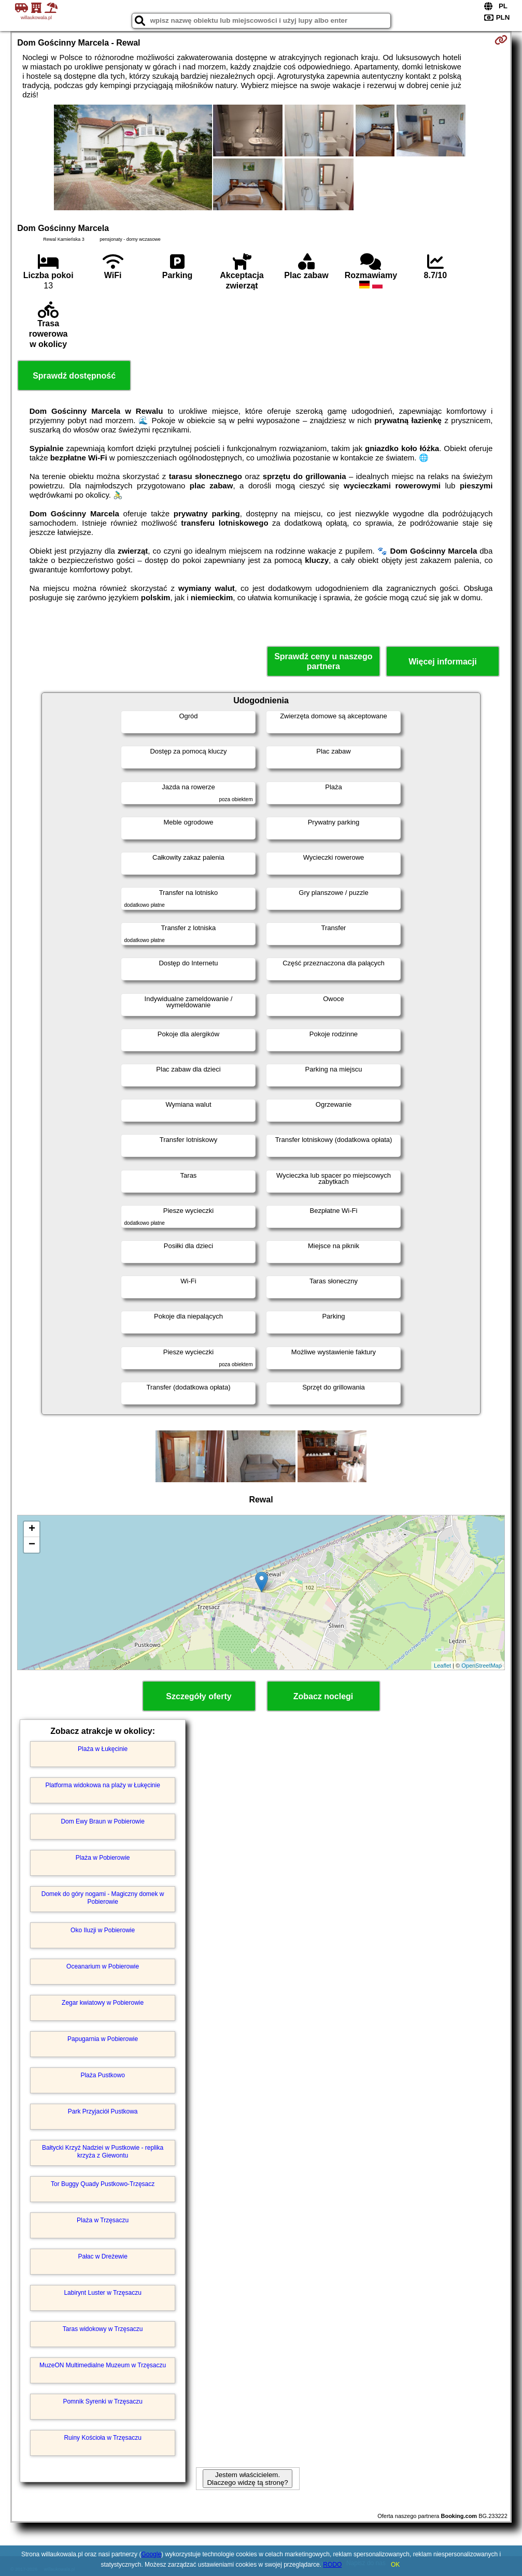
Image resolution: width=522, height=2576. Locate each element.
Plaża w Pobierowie (103, 1857)
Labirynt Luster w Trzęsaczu (102, 2292)
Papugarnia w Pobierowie (102, 2039)
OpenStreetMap (481, 1665)
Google (151, 2554)
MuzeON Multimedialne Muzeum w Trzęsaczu (102, 2365)
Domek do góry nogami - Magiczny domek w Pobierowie (102, 1897)
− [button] (32, 1545)
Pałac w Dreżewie (102, 2256)
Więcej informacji (442, 661)
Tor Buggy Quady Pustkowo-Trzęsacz (102, 2184)
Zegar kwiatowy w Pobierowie (103, 2002)
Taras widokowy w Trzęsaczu (103, 2329)
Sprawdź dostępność (74, 375)
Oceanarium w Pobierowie (102, 1966)
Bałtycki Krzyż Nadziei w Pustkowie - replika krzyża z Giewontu (102, 2151)
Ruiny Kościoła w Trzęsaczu (102, 2437)
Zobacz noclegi (323, 1696)
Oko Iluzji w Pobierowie (102, 1930)
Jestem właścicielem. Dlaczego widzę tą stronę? (247, 2478)
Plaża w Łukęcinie (103, 1749)
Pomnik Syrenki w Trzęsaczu (102, 2401)
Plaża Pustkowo (102, 2075)
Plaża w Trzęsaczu (103, 2220)
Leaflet (442, 1665)
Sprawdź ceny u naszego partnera (323, 661)
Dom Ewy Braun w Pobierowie (102, 1821)
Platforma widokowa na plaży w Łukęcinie (102, 1785)
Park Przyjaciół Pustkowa (103, 2111)
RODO (332, 2564)
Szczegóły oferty (198, 1696)
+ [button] (32, 1529)
